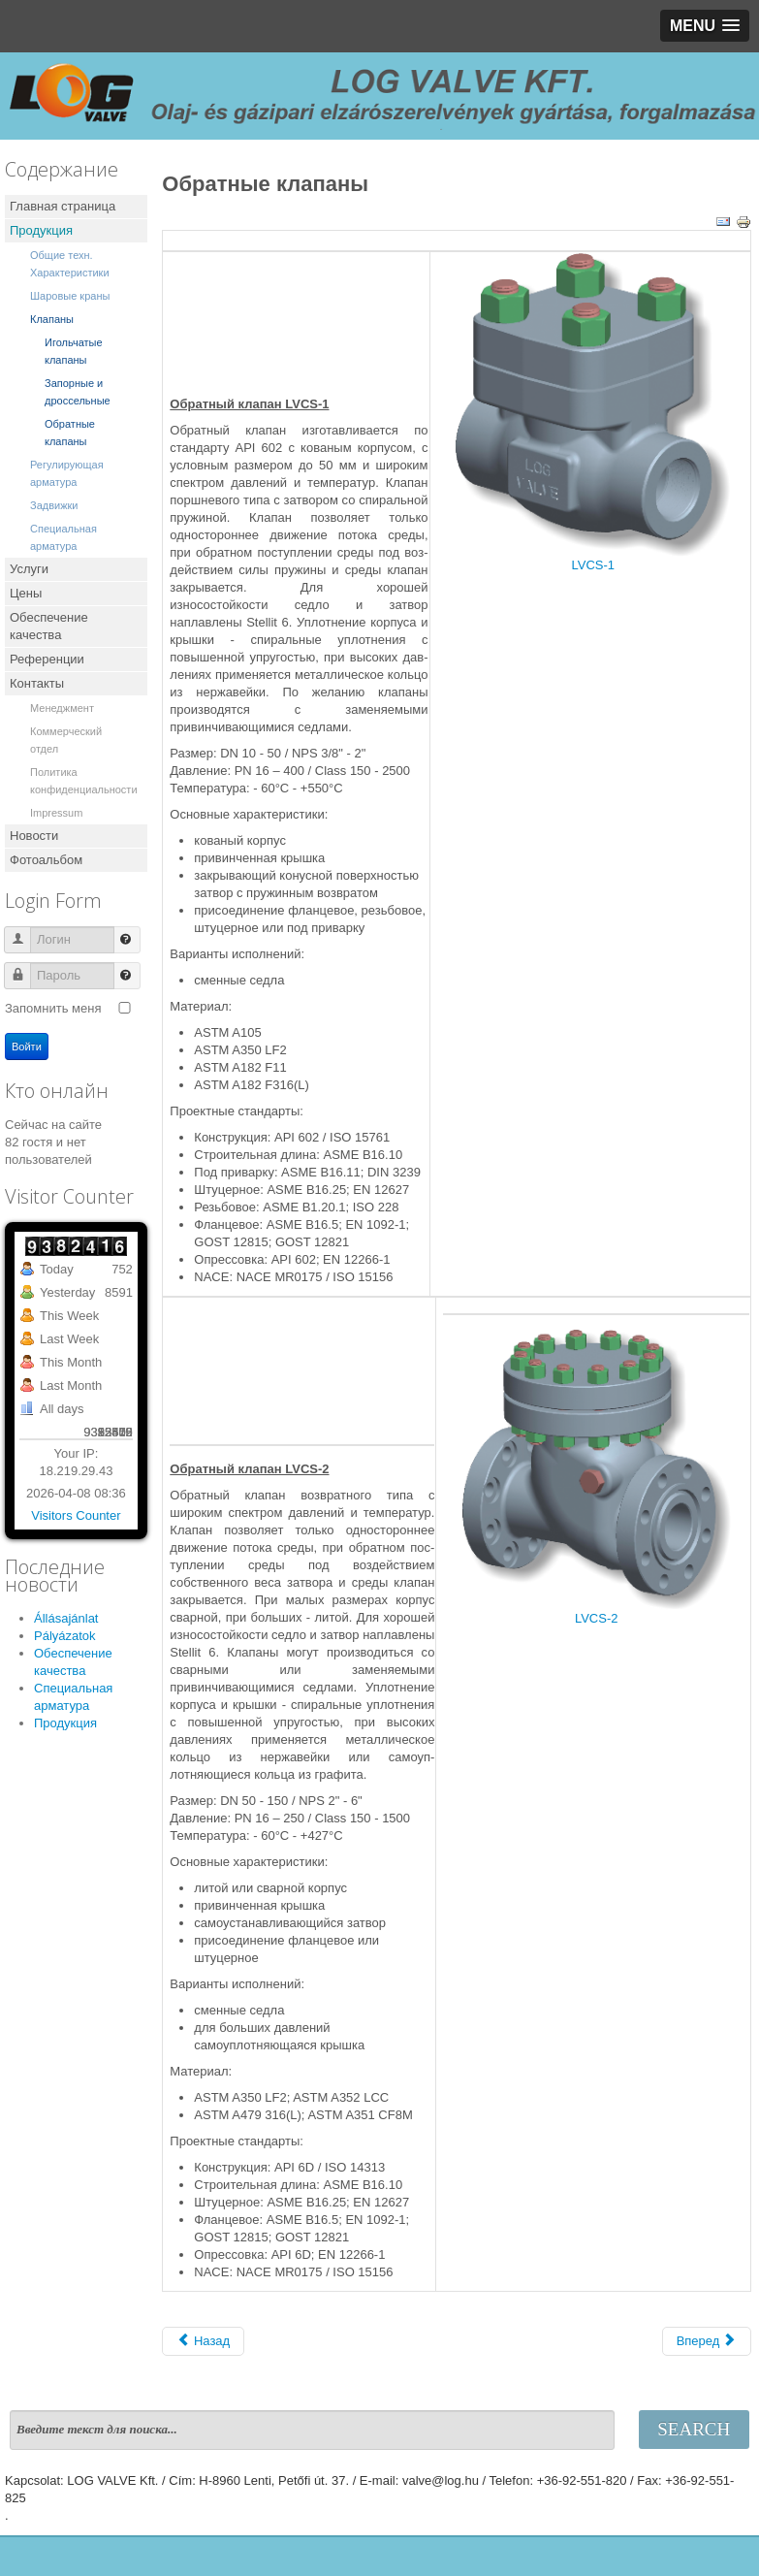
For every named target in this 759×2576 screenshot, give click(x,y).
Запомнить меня (53, 1008)
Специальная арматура (63, 537)
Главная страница (62, 206)
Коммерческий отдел (66, 740)
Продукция (41, 230)
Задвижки (54, 505)
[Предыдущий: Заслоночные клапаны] (203, 2341)
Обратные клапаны (70, 432)
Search (693, 2429)
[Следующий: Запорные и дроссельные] (706, 2341)
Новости (34, 835)
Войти (27, 1046)
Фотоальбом (46, 860)
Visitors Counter (75, 1515)
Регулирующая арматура (67, 473)
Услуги (29, 569)
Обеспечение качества (49, 626)
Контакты (37, 683)
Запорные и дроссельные (78, 391)
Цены (26, 593)
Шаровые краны (70, 296)
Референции (47, 659)
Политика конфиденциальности (84, 780)
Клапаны (52, 319)
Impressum (56, 813)
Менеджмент (62, 708)
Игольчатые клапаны (74, 351)
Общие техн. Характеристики (70, 263)
